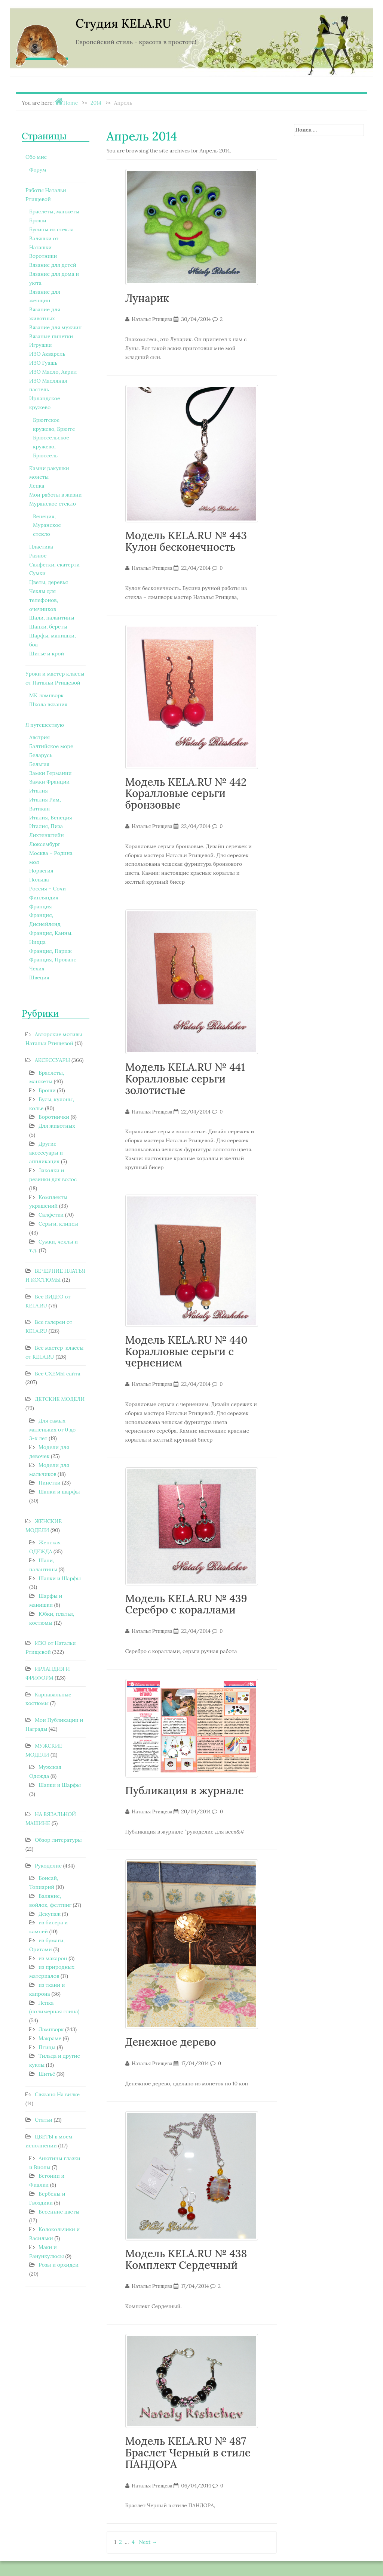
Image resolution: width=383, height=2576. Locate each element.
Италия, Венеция (50, 817)
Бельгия (39, 764)
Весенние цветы (59, 2211)
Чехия (37, 968)
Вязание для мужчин (55, 327)
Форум (37, 169)
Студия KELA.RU (123, 23)
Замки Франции (49, 781)
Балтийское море (51, 746)
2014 (96, 102)
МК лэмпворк (46, 695)
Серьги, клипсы (58, 1223)
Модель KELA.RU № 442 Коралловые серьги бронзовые (186, 793)
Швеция (39, 977)
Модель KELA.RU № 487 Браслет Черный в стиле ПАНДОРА (188, 2452)
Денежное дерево (170, 2042)
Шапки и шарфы (59, 1491)
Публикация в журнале (184, 1790)
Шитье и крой (46, 653)
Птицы (47, 2047)
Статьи (43, 2119)
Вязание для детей (52, 265)
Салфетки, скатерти (54, 564)
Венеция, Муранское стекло (47, 525)
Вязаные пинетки (51, 336)
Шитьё (47, 2073)
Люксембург (44, 844)
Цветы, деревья (48, 582)
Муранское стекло (52, 503)
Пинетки (50, 1482)
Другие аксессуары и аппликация (46, 1152)
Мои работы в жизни (55, 494)
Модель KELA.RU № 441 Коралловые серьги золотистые (185, 1078)
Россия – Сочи (47, 888)
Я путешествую (44, 725)
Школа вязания (48, 704)
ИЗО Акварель (47, 353)
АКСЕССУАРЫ (52, 1060)
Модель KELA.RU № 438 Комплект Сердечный (186, 2259)
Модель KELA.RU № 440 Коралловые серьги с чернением (186, 1351)
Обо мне (36, 157)
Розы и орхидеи (59, 2264)
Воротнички (54, 1117)
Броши (37, 220)
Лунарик (147, 298)
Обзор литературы (58, 1840)
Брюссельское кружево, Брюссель (51, 446)
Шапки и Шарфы (60, 1578)
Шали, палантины (51, 617)
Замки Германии (50, 773)
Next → (148, 2542)
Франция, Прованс (52, 959)
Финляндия (43, 897)
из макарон (53, 1958)
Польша (39, 879)
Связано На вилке (57, 2094)
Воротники (43, 256)
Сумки (37, 573)
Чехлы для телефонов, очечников (43, 600)
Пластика (41, 546)
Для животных (57, 1125)
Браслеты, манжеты (54, 211)
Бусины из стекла (51, 229)
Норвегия (41, 870)
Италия (38, 790)
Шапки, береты (48, 626)
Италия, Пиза (46, 826)
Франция (40, 906)
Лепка (36, 485)
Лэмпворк (51, 2029)
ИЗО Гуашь (43, 362)
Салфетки (51, 1214)
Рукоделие (48, 1865)
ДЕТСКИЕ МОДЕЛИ (60, 1399)
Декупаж (50, 1914)
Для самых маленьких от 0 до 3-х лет (52, 1429)
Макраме (50, 2038)
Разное (38, 555)
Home (70, 102)
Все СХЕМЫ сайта (57, 1373)
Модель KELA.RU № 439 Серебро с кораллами (186, 1604)
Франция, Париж (50, 951)
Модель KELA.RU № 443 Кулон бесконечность (186, 541)
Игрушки (40, 345)
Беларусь (40, 755)
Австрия (39, 737)
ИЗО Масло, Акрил (53, 371)
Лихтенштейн (46, 835)
